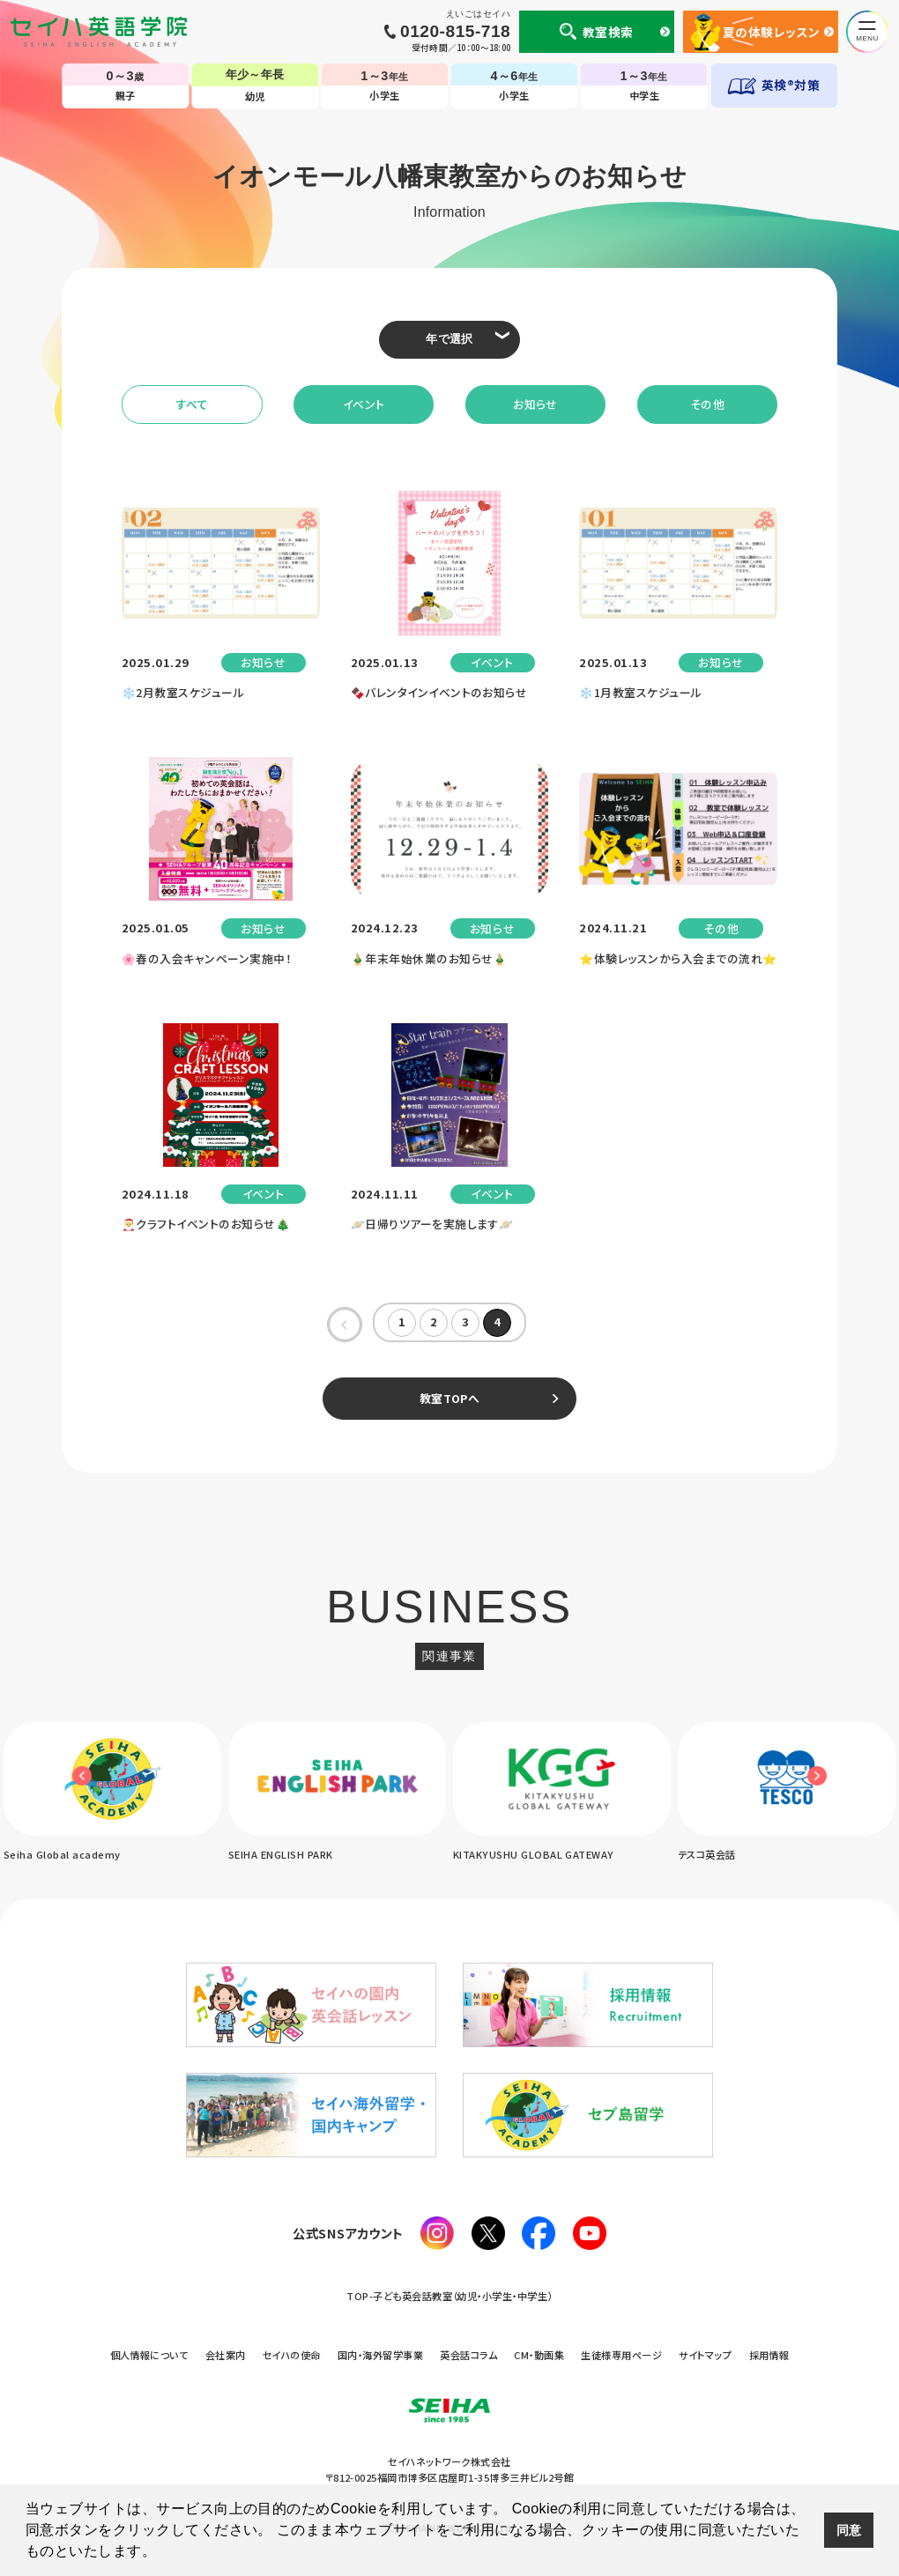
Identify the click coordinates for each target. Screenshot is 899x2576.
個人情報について (149, 2355)
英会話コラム (468, 2355)
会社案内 (225, 2355)
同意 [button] (849, 2530)
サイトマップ (705, 2355)
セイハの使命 (292, 2355)
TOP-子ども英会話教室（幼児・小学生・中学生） (449, 2297)
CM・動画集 (539, 2355)
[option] (337, 1793)
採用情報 (769, 2355)
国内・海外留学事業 (380, 2355)
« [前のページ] (344, 1323)
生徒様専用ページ (621, 2355)
